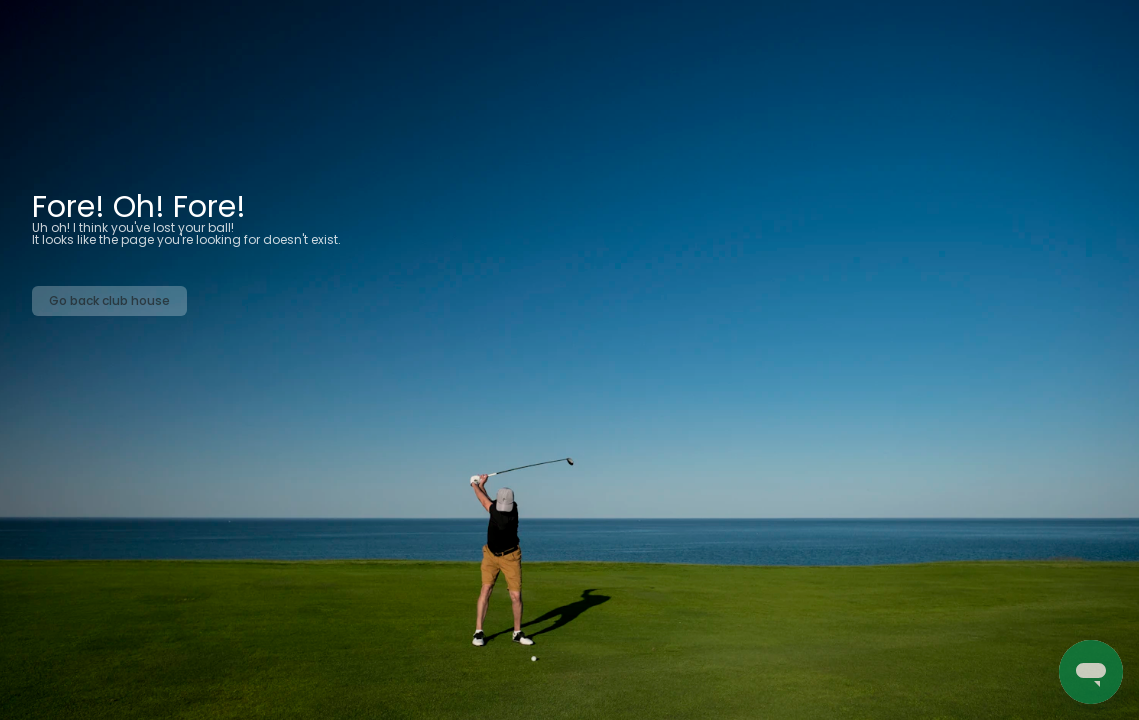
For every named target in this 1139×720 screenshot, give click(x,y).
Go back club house (109, 300)
